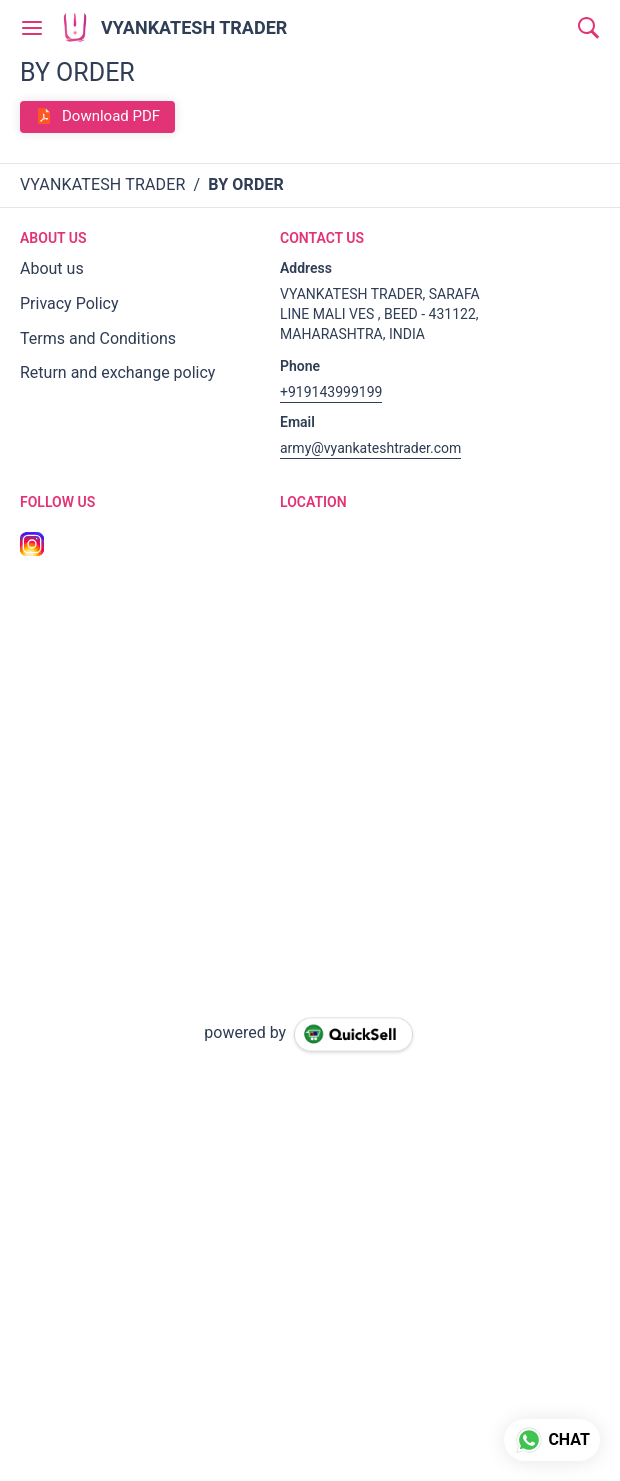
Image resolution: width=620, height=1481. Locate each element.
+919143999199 (331, 392)
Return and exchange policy (117, 372)
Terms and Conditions (98, 338)
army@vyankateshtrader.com (370, 448)
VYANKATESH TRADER (194, 28)
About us (52, 268)
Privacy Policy (69, 303)
